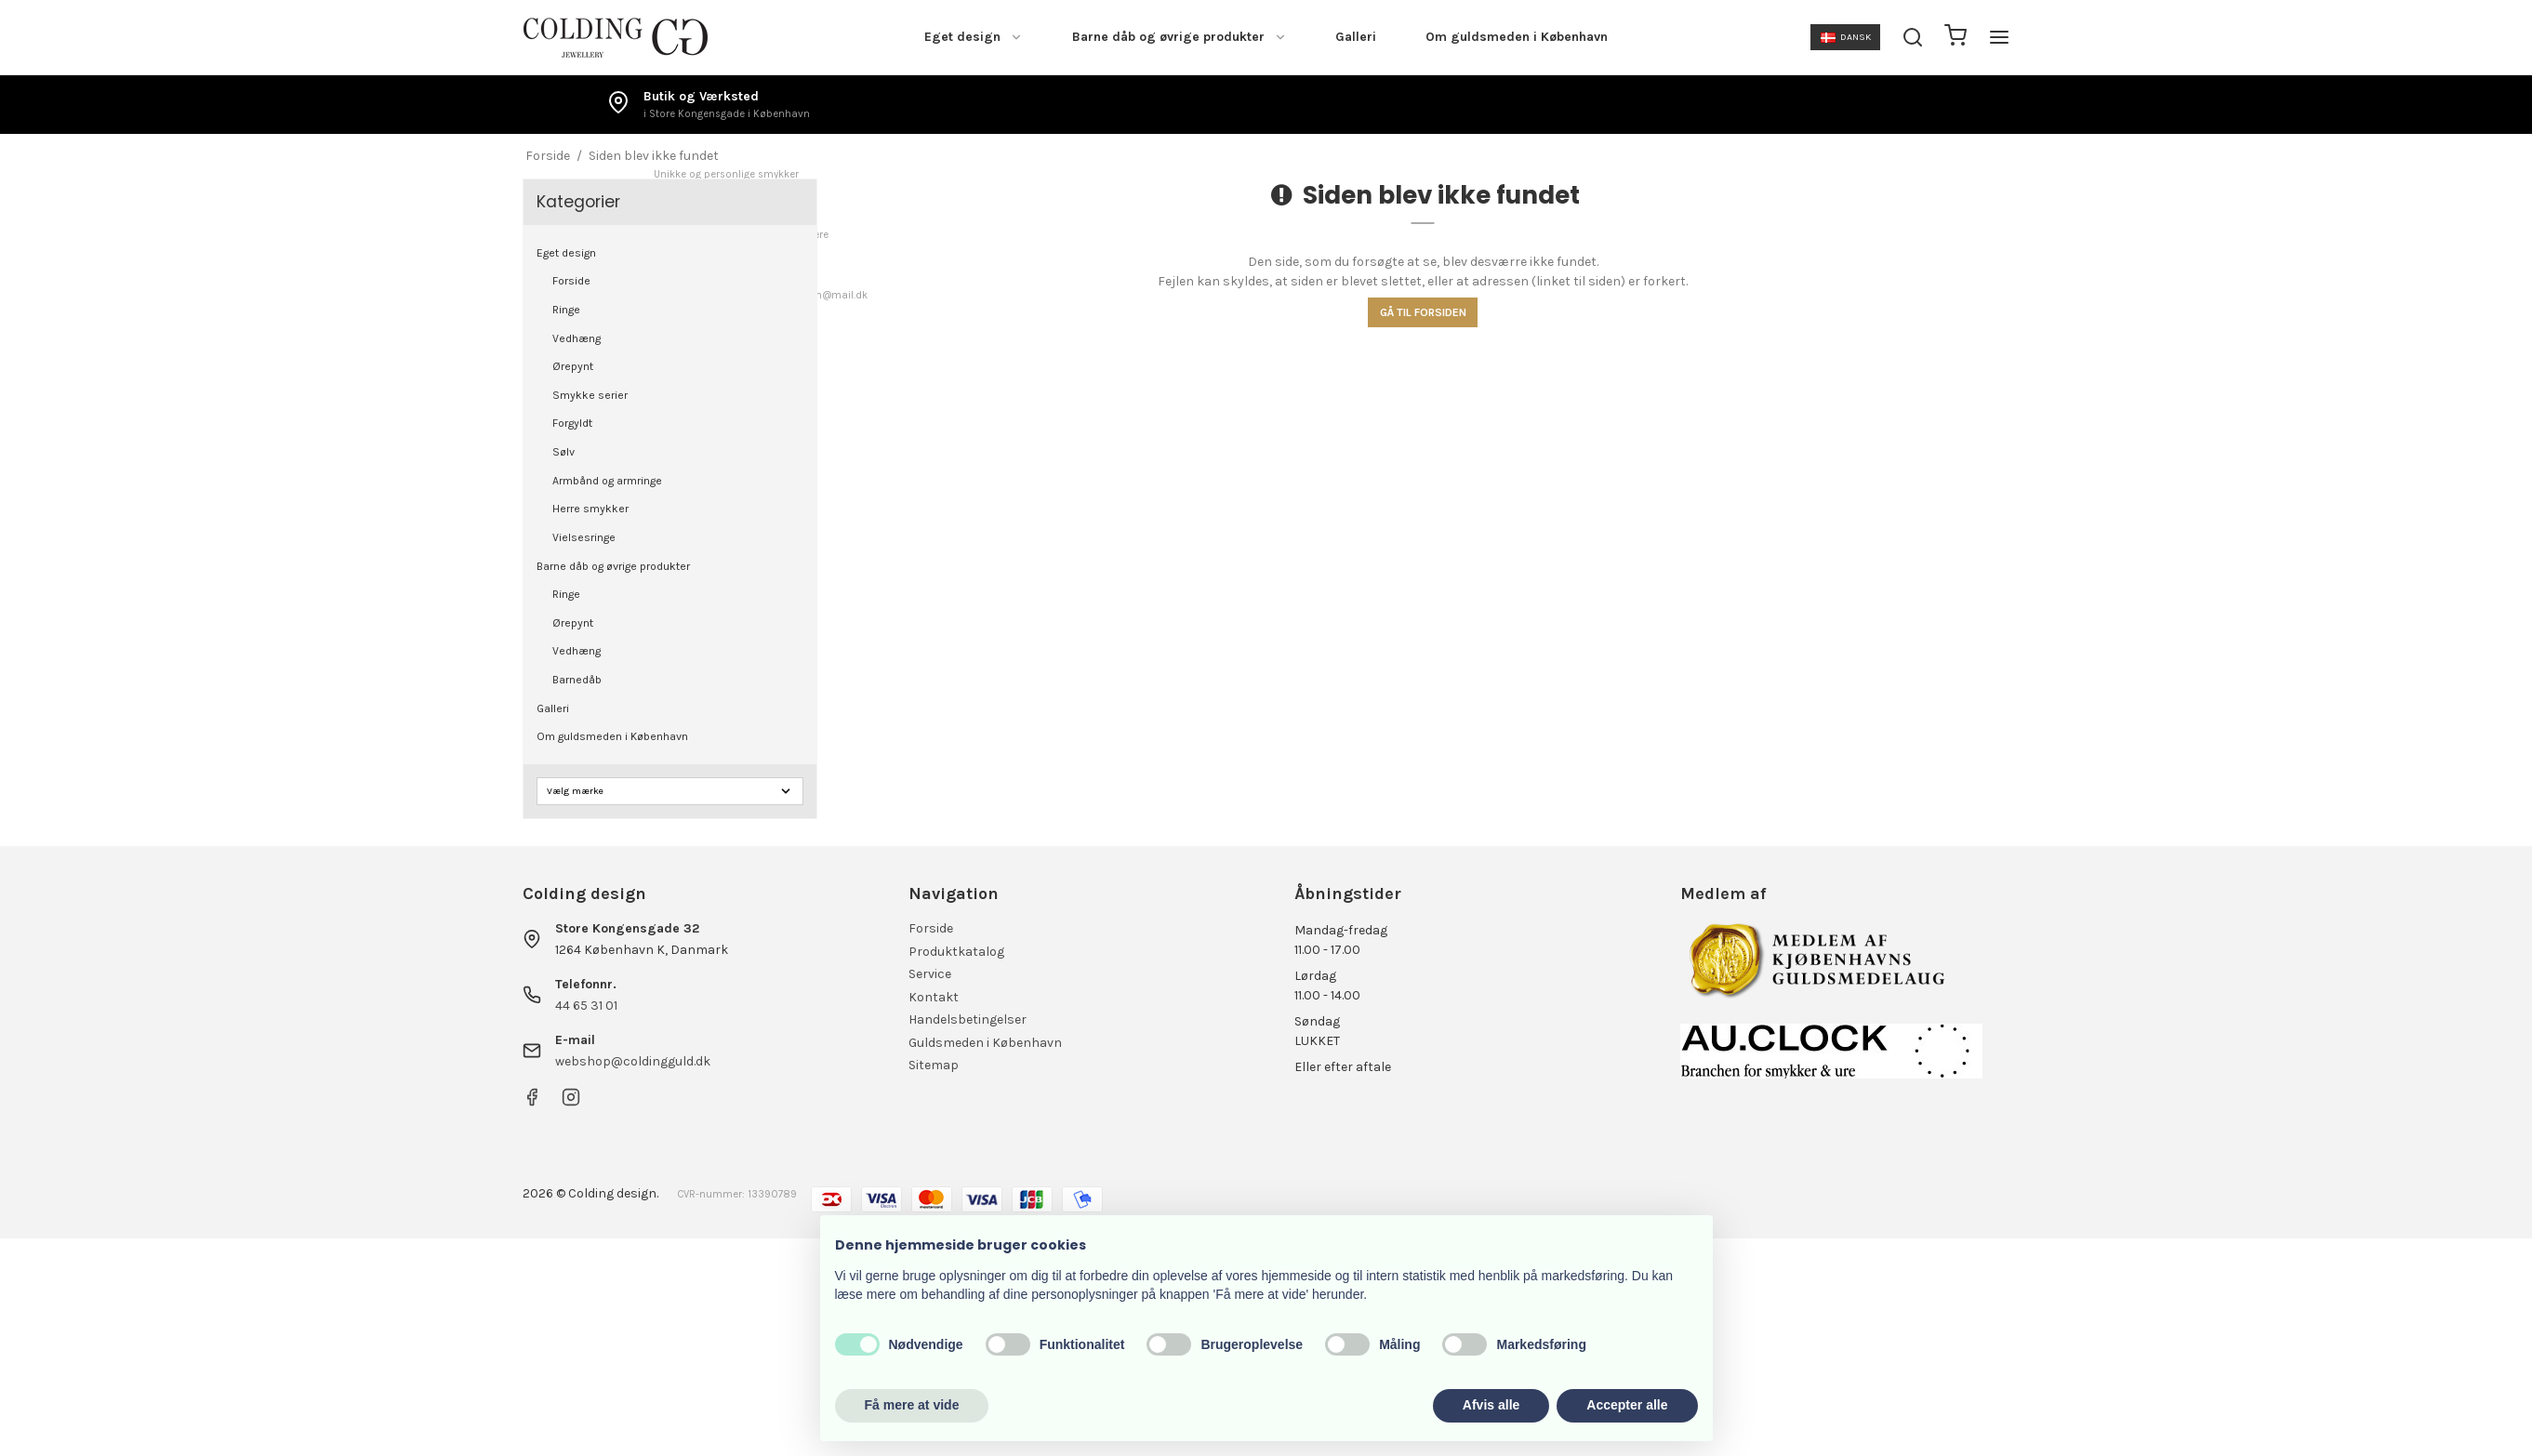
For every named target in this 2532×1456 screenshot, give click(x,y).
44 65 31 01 (586, 1005)
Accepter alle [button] (1626, 1404)
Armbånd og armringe (607, 480)
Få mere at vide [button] (912, 1404)
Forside (571, 280)
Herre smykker (590, 508)
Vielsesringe (584, 537)
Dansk (1846, 37)
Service (929, 974)
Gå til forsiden (1423, 312)
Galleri (1355, 37)
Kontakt (933, 997)
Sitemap (933, 1065)
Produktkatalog (956, 952)
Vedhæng (576, 338)
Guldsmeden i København (985, 1043)
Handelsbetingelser (967, 1019)
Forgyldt (572, 423)
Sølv (563, 451)
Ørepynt (572, 366)
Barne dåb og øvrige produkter (1179, 37)
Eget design (973, 37)
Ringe (566, 309)
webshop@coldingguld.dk (632, 1061)
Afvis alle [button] (1491, 1404)
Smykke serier (590, 395)
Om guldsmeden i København (1516, 37)
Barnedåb (577, 679)
